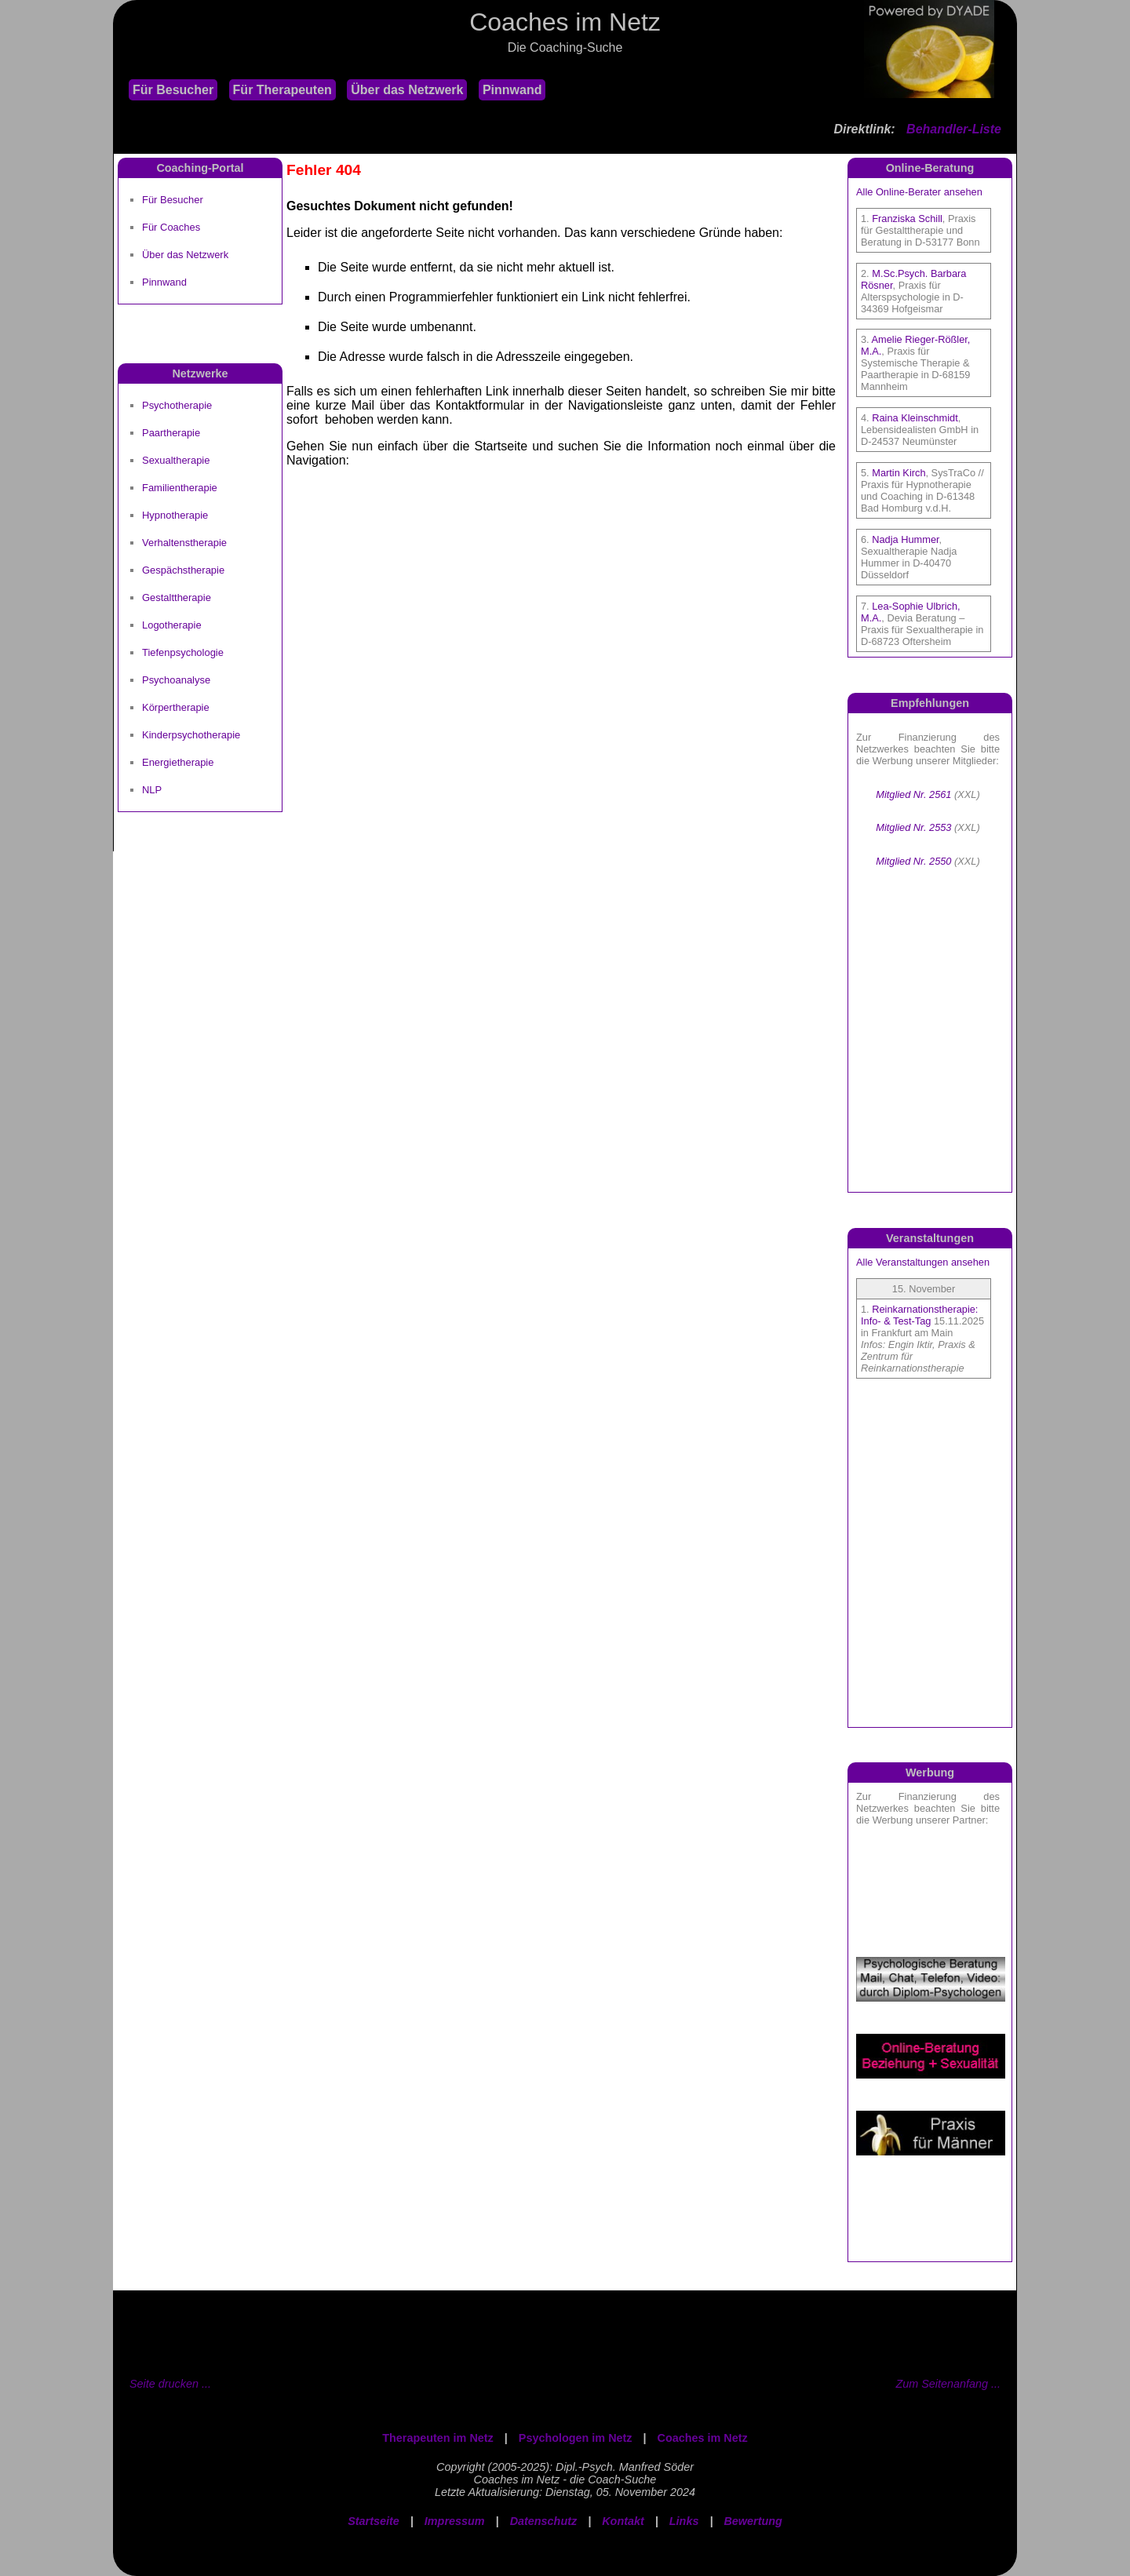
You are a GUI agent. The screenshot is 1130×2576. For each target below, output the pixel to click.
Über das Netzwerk (407, 90)
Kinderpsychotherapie (191, 735)
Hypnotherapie (175, 515)
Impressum (455, 2521)
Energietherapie (177, 762)
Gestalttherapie (176, 597)
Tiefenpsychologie (183, 652)
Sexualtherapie (176, 460)
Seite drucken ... (170, 2383)
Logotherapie (172, 625)
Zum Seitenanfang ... (948, 2383)
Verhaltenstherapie (184, 542)
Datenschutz (544, 2521)
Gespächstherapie (183, 570)
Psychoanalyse (176, 680)
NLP (152, 790)
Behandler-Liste (953, 129)
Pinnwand (512, 90)
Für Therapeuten (282, 90)
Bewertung (753, 2521)
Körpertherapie (176, 707)
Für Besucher (173, 90)
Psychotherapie (177, 405)
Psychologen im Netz (575, 2438)
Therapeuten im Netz (438, 2438)
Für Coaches (171, 227)
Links (684, 2521)
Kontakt (623, 2521)
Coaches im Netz (703, 2438)
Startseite (373, 2521)
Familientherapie (179, 488)
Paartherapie (171, 433)
